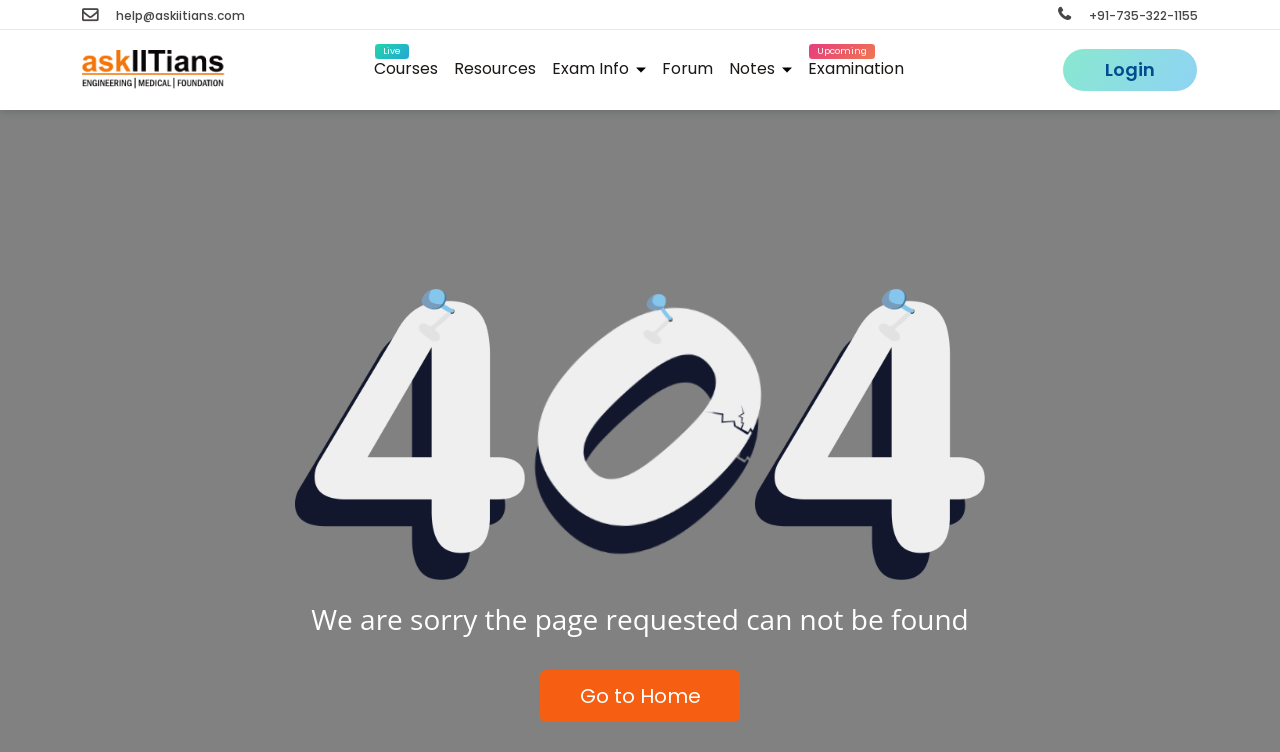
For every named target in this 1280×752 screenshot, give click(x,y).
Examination (856, 65)
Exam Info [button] (599, 68)
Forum (687, 68)
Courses (406, 65)
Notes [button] (760, 68)
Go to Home (640, 696)
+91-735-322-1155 (1128, 15)
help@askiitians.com (163, 15)
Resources (495, 68)
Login (1130, 69)
